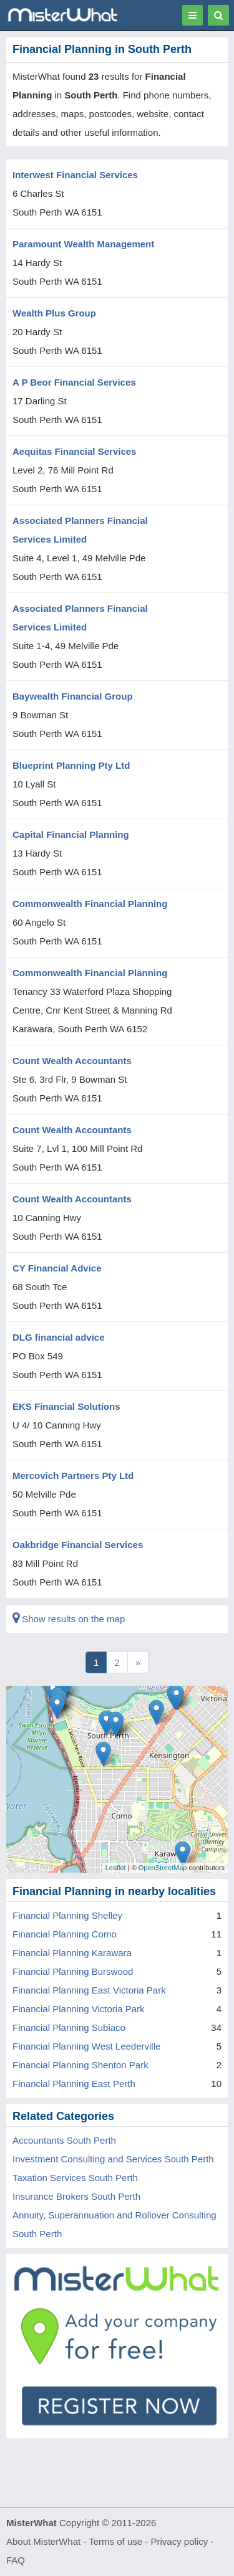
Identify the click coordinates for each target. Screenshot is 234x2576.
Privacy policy (179, 2541)
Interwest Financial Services (75, 174)
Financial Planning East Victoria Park (89, 1990)
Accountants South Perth (64, 2140)
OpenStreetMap (163, 1867)
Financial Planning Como (64, 1934)
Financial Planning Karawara (72, 1952)
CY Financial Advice (57, 1268)
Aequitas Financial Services (74, 451)
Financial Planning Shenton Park (80, 2065)
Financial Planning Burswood (72, 1971)
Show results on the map (68, 1619)
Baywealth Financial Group (72, 696)
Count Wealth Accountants (72, 1060)
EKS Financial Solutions (66, 1406)
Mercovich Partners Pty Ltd (73, 1475)
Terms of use (115, 2541)
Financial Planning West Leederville (86, 2046)
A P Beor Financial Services (74, 382)
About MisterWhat (43, 2541)
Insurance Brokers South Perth (76, 2196)
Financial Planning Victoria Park (78, 2008)
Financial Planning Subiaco (68, 2027)
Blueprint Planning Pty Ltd (71, 765)
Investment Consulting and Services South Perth (113, 2159)
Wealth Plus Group (54, 313)
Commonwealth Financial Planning (89, 903)
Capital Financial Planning (70, 834)
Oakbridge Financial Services (77, 1544)
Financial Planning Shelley (67, 1915)
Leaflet (115, 1867)
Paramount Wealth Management (83, 244)
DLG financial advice (58, 1337)
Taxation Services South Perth (75, 2177)
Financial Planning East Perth (73, 2083)
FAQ (15, 2560)
